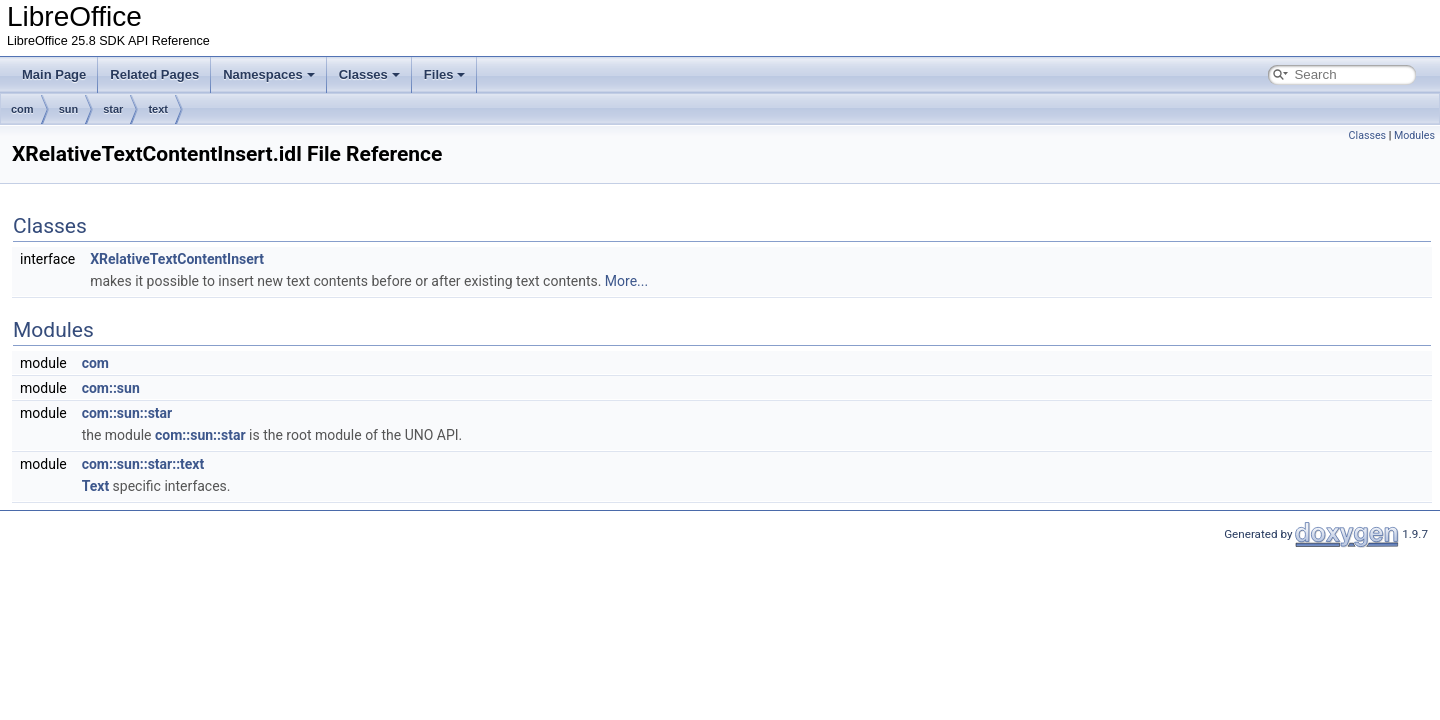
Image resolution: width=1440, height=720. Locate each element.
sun (69, 109)
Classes (369, 74)
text (158, 109)
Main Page (54, 74)
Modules (1414, 135)
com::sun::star (127, 413)
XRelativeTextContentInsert (177, 259)
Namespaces (269, 74)
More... (626, 281)
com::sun (111, 388)
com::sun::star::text (143, 464)
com (22, 109)
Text (95, 486)
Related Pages (154, 74)
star (113, 109)
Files (445, 74)
